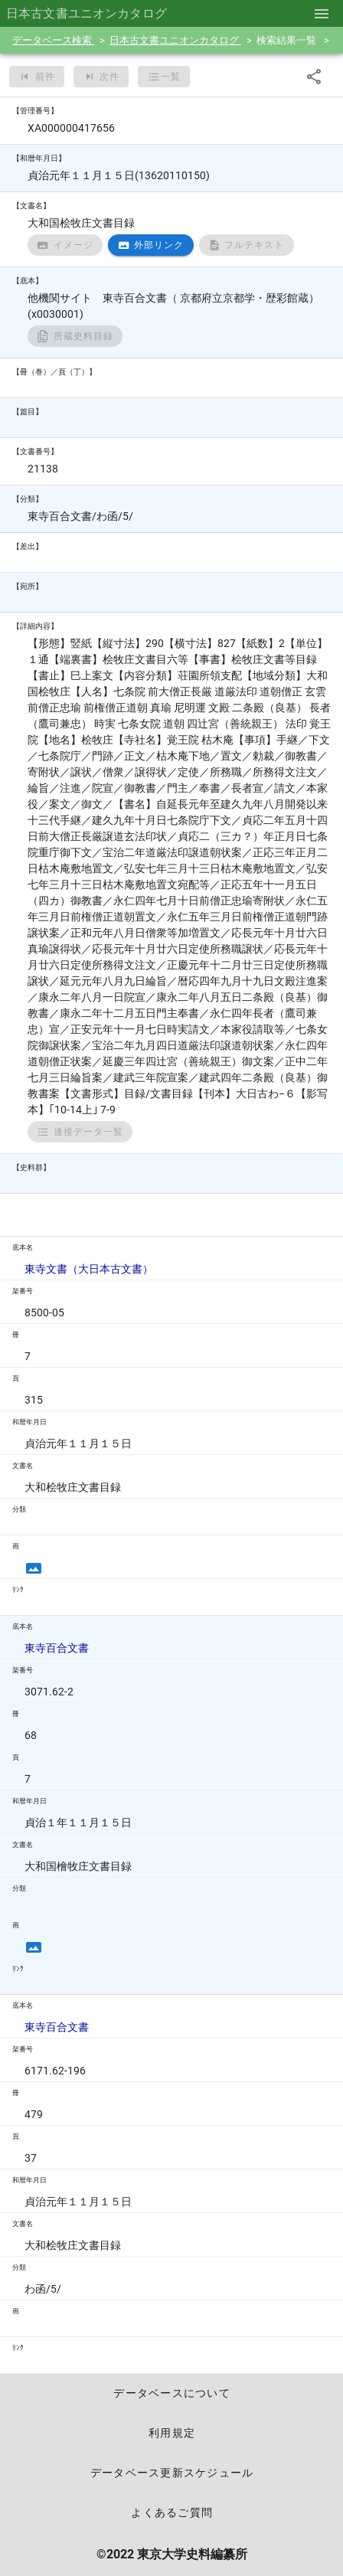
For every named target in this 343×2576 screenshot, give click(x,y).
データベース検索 (53, 40)
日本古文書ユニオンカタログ (175, 40)
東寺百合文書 (56, 1648)
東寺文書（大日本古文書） (88, 1269)
